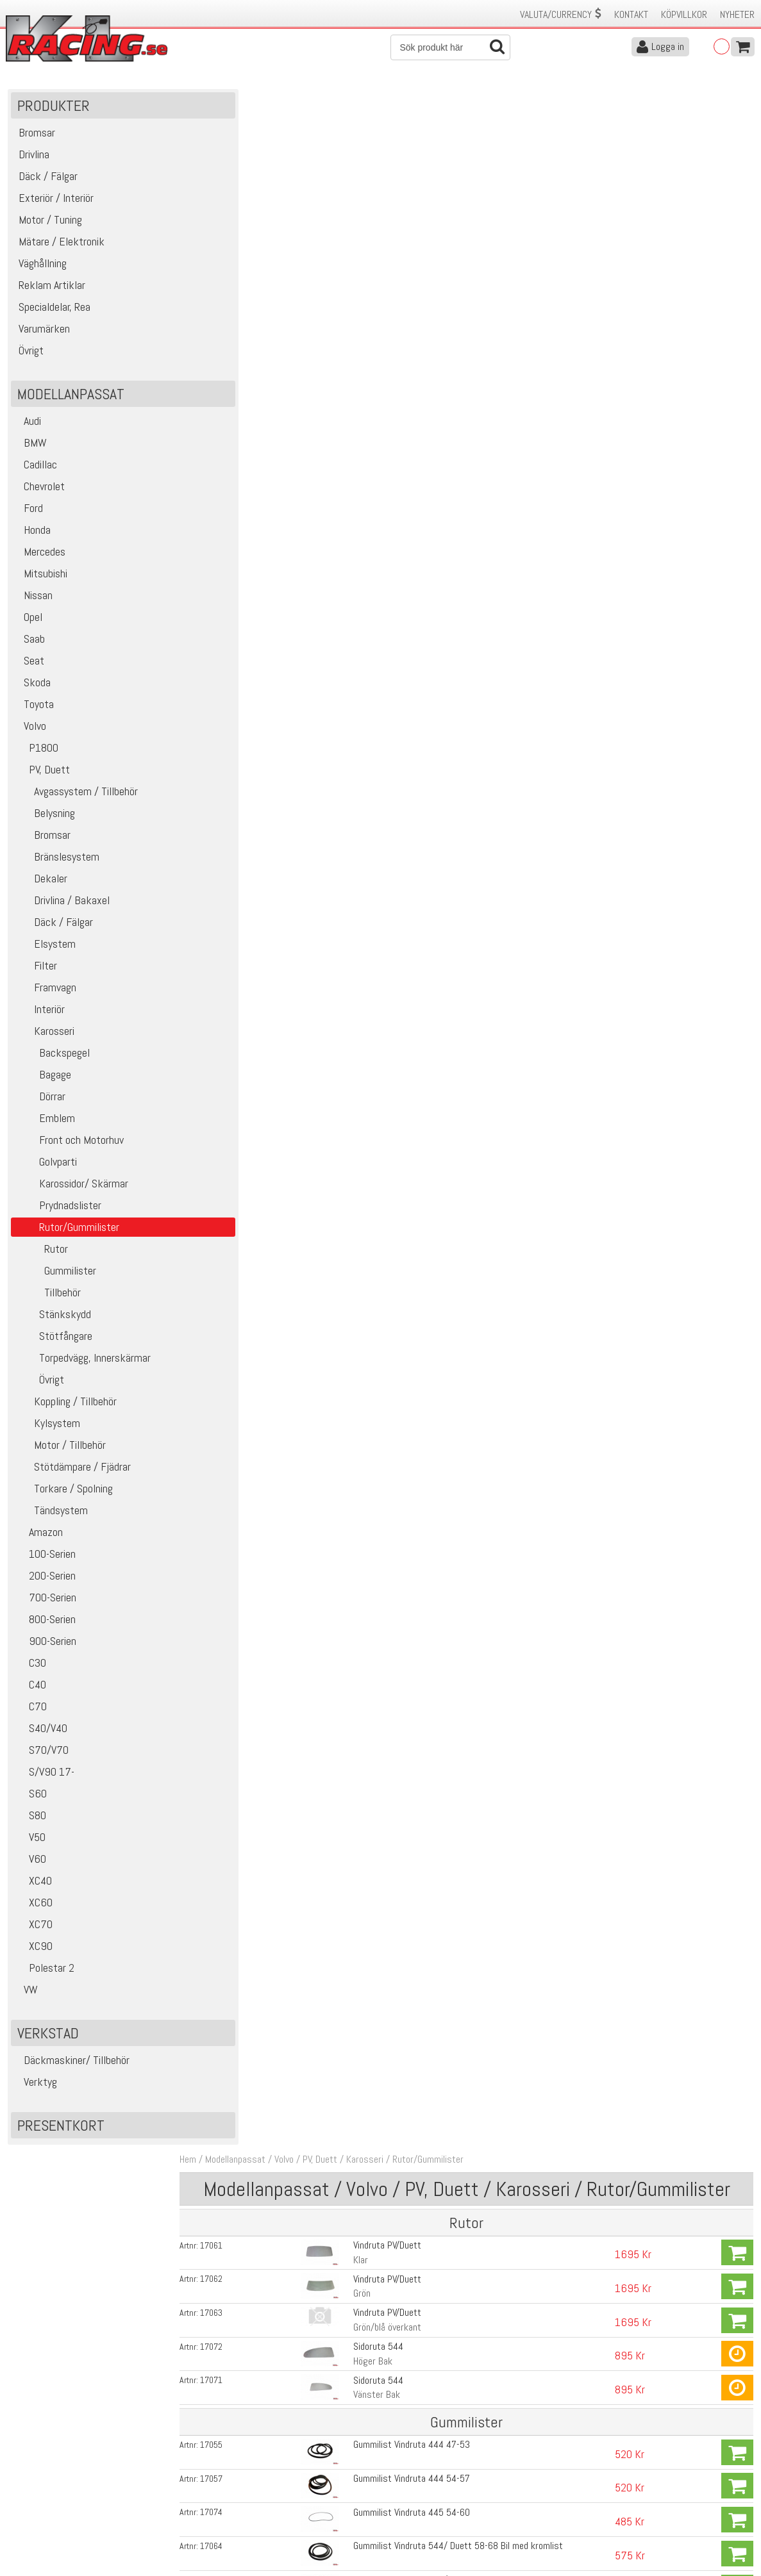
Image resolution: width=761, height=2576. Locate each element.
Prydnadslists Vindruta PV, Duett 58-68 (418, 577)
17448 (229, 1297)
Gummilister (55, 1276)
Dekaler (40, 884)
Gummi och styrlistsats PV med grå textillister (433, 1296)
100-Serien (45, 1559)
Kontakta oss (219, 2459)
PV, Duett (42, 775)
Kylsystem (47, 1428)
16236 (229, 741)
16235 (229, 774)
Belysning (44, 818)
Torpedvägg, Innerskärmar (82, 1363)
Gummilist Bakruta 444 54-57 (400, 1100)
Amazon (38, 1537)
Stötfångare (53, 1341)
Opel (28, 622)
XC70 (33, 1929)
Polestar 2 (44, 1973)
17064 (229, 480)
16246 (229, 676)
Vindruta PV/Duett (377, 187)
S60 (30, 1799)
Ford (28, 513)
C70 (30, 1712)
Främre (357, 1050)
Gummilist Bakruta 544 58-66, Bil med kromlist (434, 1133)
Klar (350, 202)
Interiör (39, 1014)
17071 (229, 318)
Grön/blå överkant (377, 267)
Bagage (42, 1080)
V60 (30, 1864)
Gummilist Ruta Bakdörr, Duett (401, 1198)
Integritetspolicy (224, 2513)
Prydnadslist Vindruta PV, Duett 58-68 (416, 545)
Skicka (420, 2405)
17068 (229, 905)
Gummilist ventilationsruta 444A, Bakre (418, 741)
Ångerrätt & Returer (232, 2500)
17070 (229, 937)
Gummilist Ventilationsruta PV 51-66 (413, 773)
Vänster (358, 592)
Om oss (401, 2459)
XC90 (33, 1951)
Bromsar (42, 840)
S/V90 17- (44, 1777)
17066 (229, 1133)
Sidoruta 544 (368, 285)
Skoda (32, 688)
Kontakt (631, 14)
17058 (229, 1101)
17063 (229, 253)
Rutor (41, 1254)
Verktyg (35, 2087)
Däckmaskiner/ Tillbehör (72, 2065)
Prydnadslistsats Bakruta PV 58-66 (412, 610)
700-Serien (45, 1603)
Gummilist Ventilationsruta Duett (406, 643)
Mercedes (39, 557)
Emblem (44, 1123)
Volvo (30, 731)
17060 (229, 872)
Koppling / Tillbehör (65, 1406)
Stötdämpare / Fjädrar (72, 1472)
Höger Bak (362, 300)
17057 (229, 414)
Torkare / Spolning (63, 1494)
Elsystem (45, 949)
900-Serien (45, 1646)
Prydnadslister (57, 1210)
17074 (229, 447)
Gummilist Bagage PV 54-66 (397, 1264)
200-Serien (45, 1581)
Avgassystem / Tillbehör (76, 796)
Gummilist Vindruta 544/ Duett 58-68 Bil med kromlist (448, 479)
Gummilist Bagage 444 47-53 (400, 1231)
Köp (737, 195)
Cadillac (35, 470)
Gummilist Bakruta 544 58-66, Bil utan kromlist (434, 1166)
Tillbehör (47, 1298)
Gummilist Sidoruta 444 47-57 (401, 872)
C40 (30, 1690)
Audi (27, 426)
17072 (229, 286)
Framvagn (45, 993)
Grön (351, 235)
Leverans (210, 2486)
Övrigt (39, 1385)
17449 (229, 1329)
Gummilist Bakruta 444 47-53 (400, 1068)
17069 (229, 970)
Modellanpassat (253, 101)
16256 (229, 1199)
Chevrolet (39, 491)
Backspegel (52, 1058)
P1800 (36, 753)
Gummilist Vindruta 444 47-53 (401, 381)
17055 (229, 382)
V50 (30, 1842)
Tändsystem (51, 1515)
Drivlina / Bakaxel (62, 905)
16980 (229, 1393)
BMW (30, 448)
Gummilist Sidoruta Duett (391, 1002)
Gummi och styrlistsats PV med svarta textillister (440, 1329)
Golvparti (45, 1167)
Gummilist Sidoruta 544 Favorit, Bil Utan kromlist (437, 904)
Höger (354, 559)
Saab (29, 644)
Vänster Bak (366, 333)
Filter (35, 971)
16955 (229, 578)
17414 (229, 545)
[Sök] (450, 47)
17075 (229, 1003)
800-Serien (45, 1624)
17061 (229, 188)
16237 (229, 839)
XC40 (33, 1886)
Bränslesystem (56, 862)
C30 (30, 1668)
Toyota (34, 709)
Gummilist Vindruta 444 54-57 (401, 414)
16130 (229, 1264)
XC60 (33, 1908)
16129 (229, 1231)
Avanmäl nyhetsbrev (44, 2527)
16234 (229, 807)
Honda (32, 535)
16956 (229, 610)
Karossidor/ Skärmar (71, 1189)
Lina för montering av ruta (393, 1392)
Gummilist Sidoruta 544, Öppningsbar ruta (424, 937)
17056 (229, 1068)
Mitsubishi (40, 579)
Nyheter (737, 14)
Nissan (33, 600)
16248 (229, 708)
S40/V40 (40, 1733)
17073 (229, 1035)
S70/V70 (41, 1755)
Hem (205, 101)
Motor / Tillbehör (60, 1450)
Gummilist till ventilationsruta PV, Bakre (418, 839)
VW (26, 1995)
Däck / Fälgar (53, 927)
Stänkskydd (52, 1319)
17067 (229, 1166)
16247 (229, 643)
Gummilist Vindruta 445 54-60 (401, 447)
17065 (229, 512)
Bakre (354, 723)
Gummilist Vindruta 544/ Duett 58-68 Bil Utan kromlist (449, 512)
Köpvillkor (684, 14)
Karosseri (44, 1036)
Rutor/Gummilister (445, 101)
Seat (29, 666)
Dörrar (39, 1101)
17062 (229, 220)
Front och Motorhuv (69, 1145)
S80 (30, 1820)
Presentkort (61, 2131)
